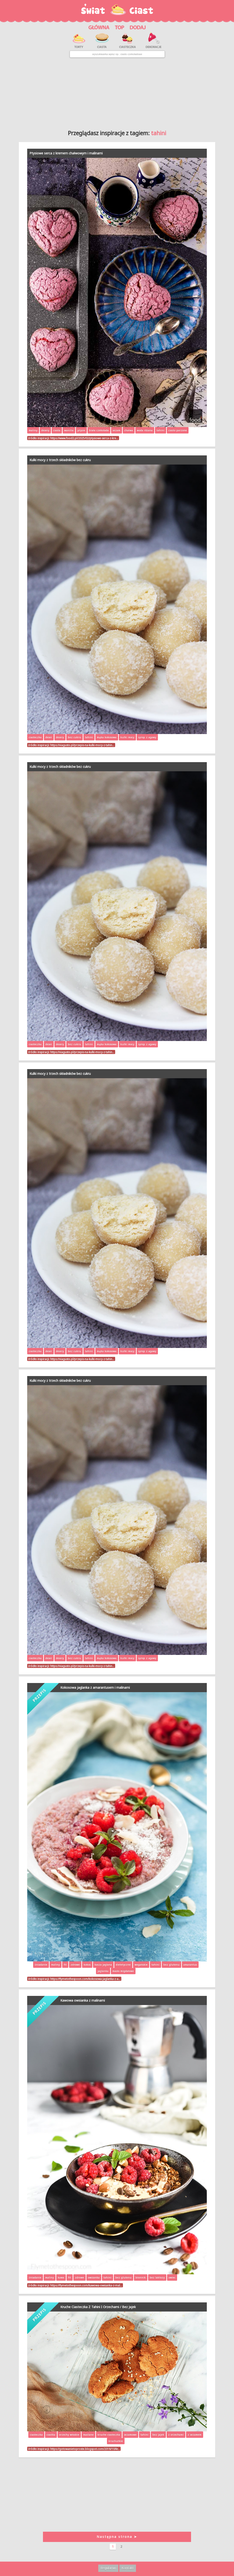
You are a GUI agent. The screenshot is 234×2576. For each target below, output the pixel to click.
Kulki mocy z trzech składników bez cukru (60, 460)
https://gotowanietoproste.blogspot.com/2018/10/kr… (85, 2449)
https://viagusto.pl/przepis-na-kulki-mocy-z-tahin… (82, 745)
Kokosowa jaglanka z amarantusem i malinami (95, 1687)
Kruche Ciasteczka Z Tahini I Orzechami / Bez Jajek (98, 2307)
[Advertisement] (117, 92)
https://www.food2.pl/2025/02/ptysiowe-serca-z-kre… (84, 438)
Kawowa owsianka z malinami (82, 2000)
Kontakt (128, 2568)
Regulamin (108, 2568)
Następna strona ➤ (117, 2536)
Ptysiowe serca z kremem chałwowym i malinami (66, 153)
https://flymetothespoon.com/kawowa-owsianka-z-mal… (86, 2285)
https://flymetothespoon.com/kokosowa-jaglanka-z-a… (85, 1979)
